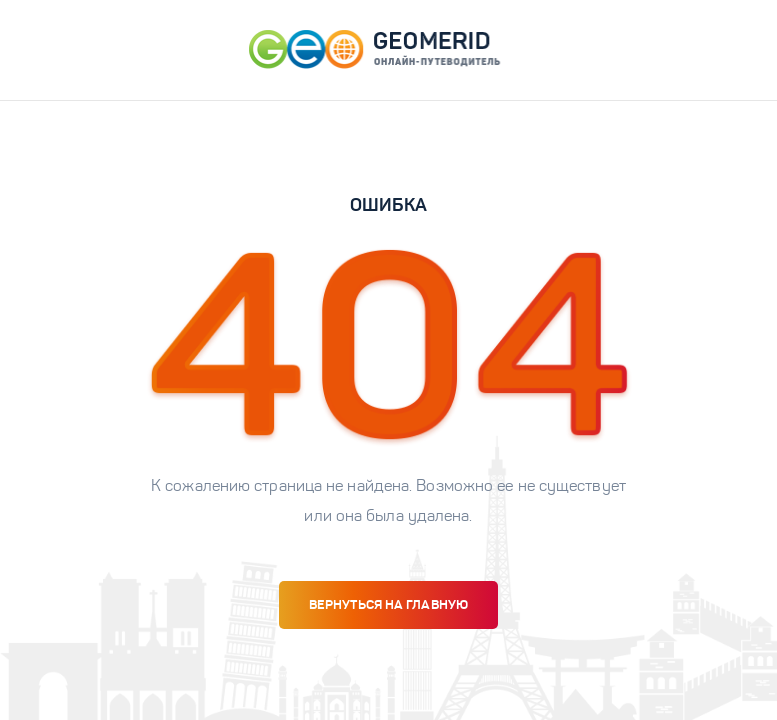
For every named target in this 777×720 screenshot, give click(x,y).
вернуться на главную (388, 604)
